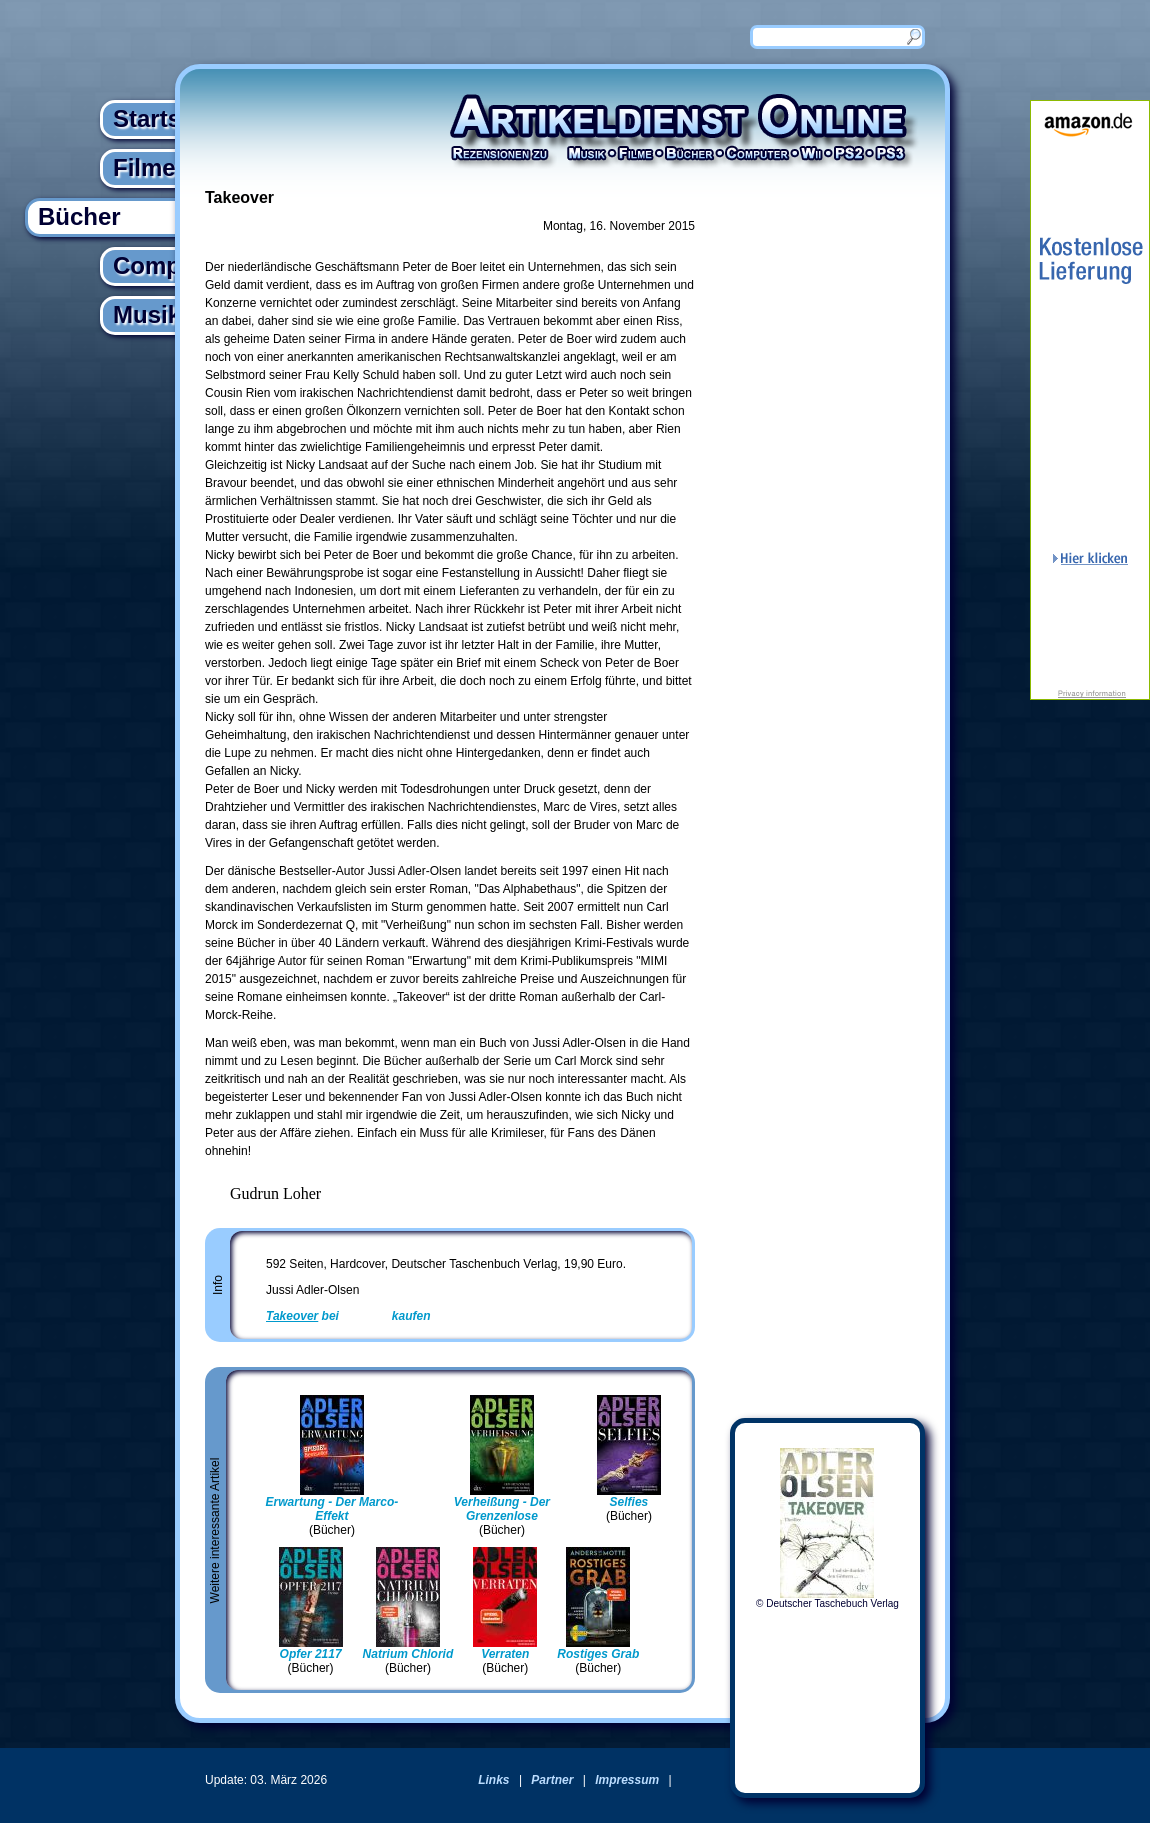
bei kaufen (348, 1316)
